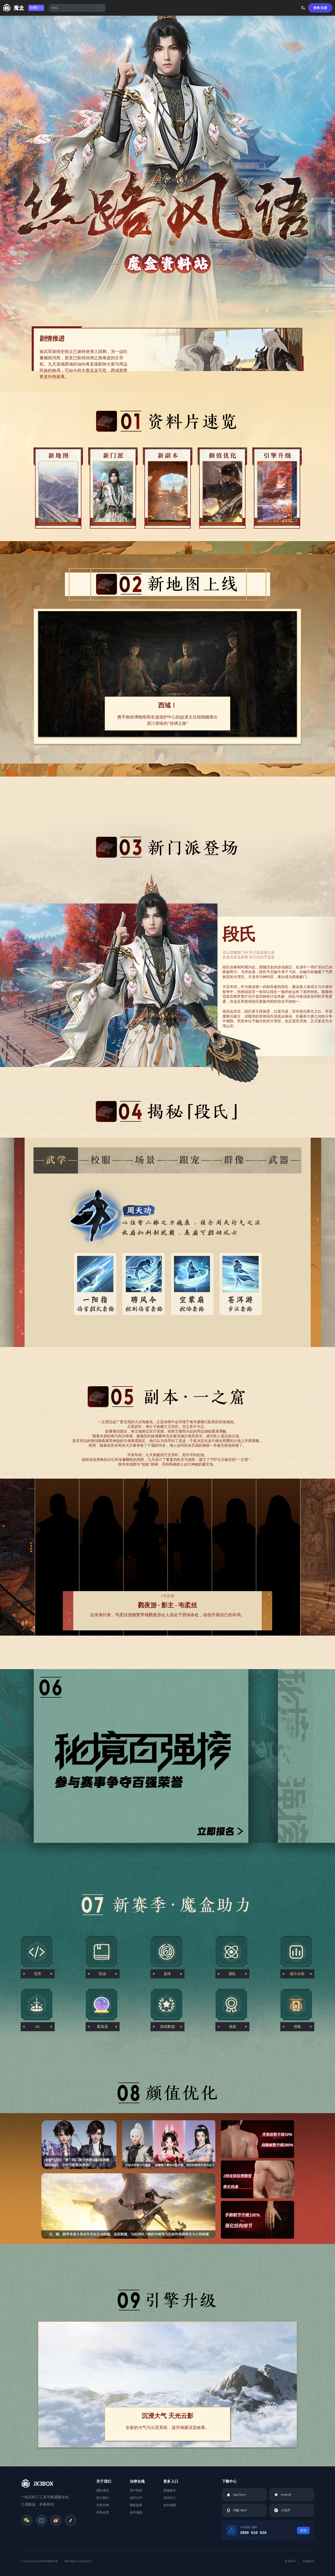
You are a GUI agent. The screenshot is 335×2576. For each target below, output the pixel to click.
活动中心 (169, 2498)
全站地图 (169, 2505)
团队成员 (102, 2490)
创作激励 (136, 2512)
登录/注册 (320, 8)
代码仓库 (102, 2512)
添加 (303, 2530)
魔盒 (19, 8)
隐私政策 (136, 2505)
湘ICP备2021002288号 (77, 2561)
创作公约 (136, 2498)
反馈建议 (308, 2561)
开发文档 (102, 2505)
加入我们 (102, 2498)
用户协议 (136, 2490)
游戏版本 (169, 2490)
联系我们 (290, 2561)
